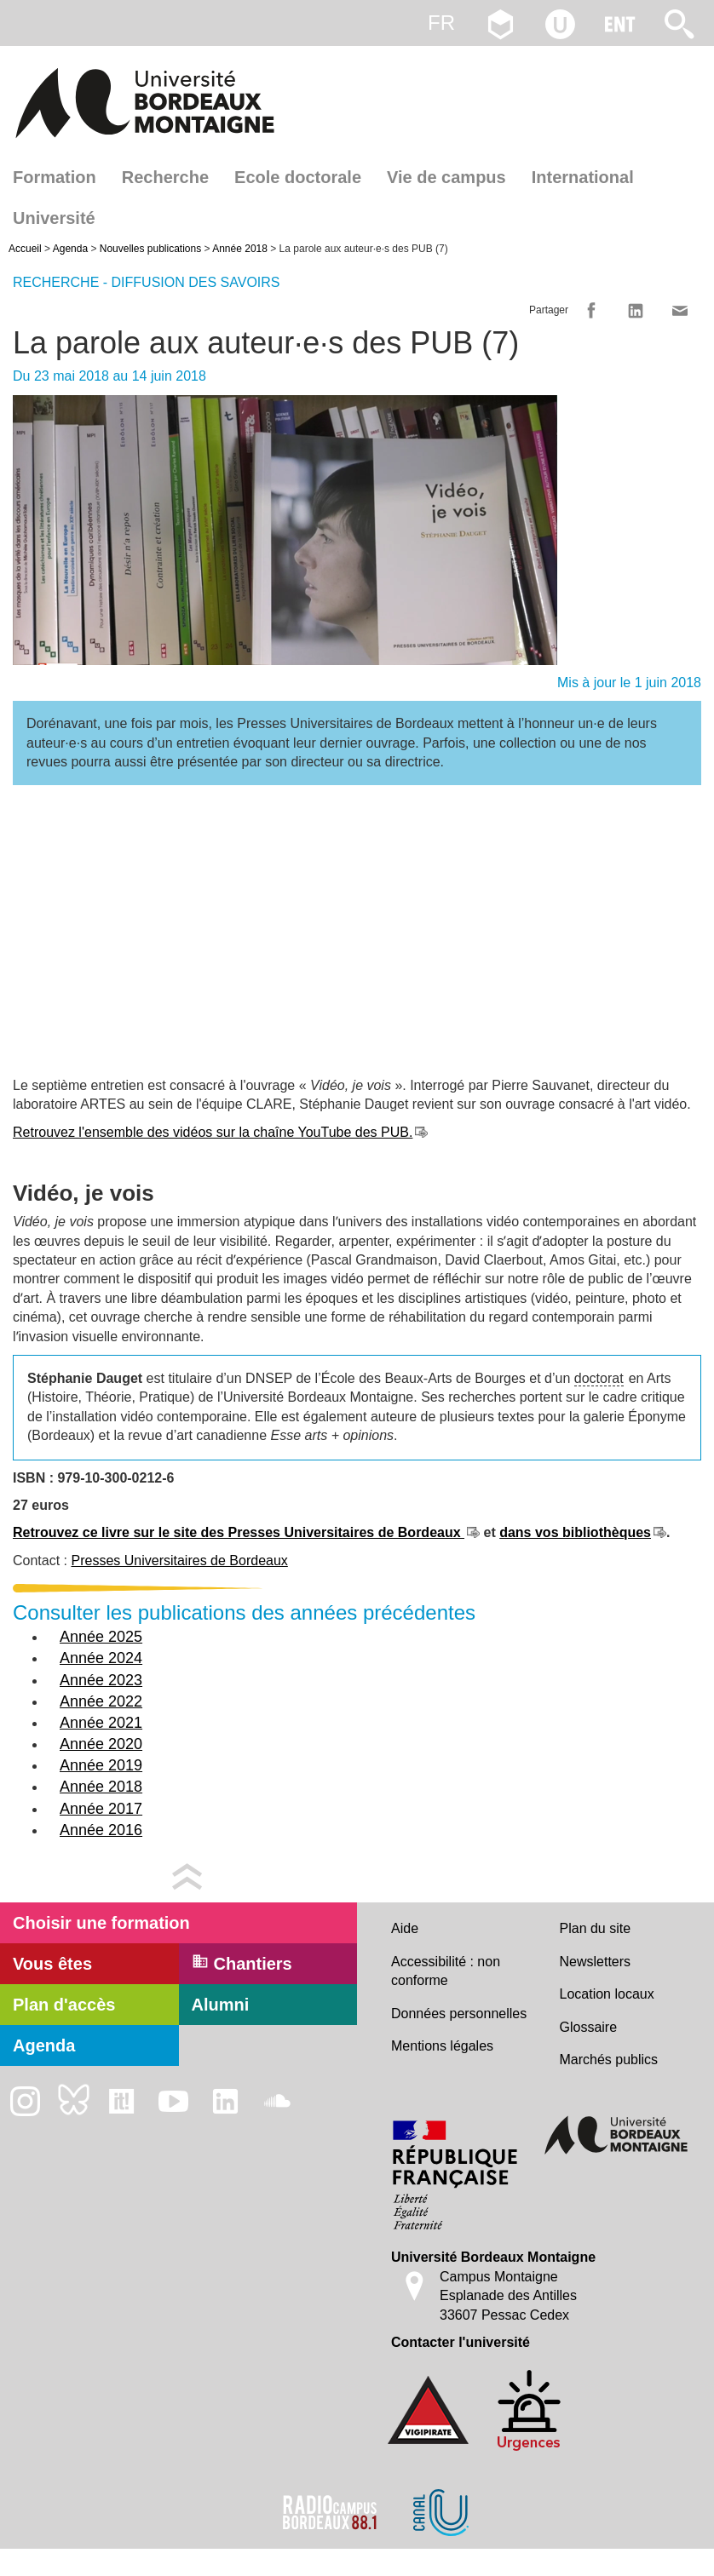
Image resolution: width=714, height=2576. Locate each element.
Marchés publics (609, 2059)
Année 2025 (101, 1636)
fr (441, 22)
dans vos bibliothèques (575, 1532)
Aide (404, 1928)
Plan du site (595, 1928)
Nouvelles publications (150, 249)
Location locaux (607, 1994)
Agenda (70, 249)
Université (54, 218)
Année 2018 (240, 249)
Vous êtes (52, 1963)
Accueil (25, 249)
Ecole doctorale (297, 177)
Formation (54, 177)
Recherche (165, 177)
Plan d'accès (64, 2004)
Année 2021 (101, 1722)
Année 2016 (101, 1830)
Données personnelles (459, 2013)
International (583, 177)
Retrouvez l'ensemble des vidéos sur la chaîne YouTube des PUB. (212, 1132)
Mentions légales (442, 2046)
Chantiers (242, 1963)
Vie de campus (446, 177)
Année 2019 (101, 1765)
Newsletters (595, 1961)
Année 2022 (101, 1701)
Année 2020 (101, 1744)
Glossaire (589, 2027)
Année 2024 (101, 1658)
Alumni (221, 2004)
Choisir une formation (101, 1922)
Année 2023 (101, 1680)
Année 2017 (101, 1808)
